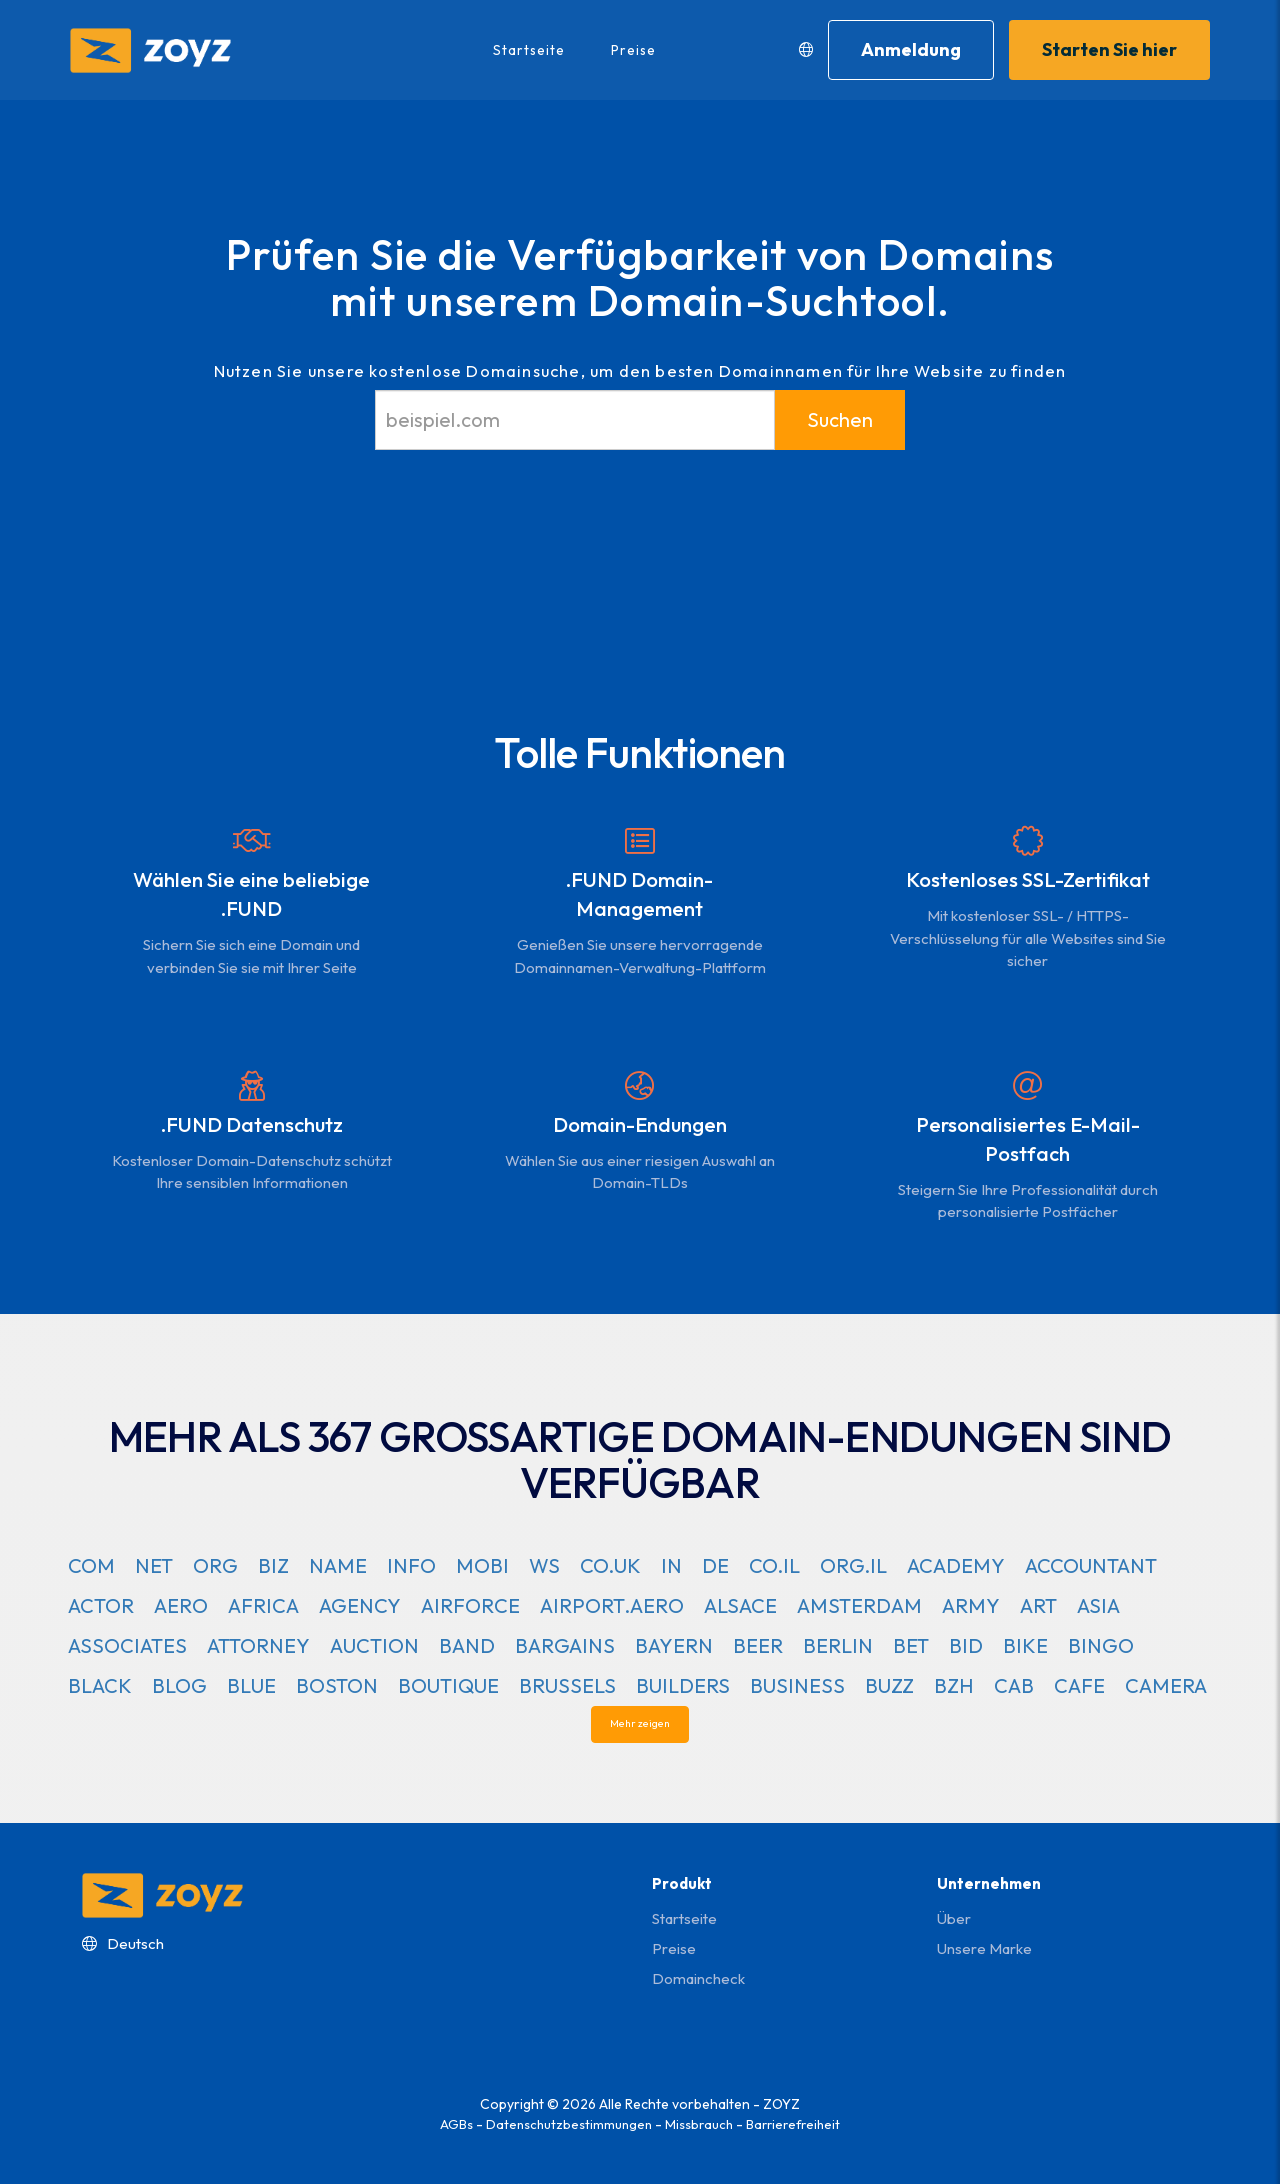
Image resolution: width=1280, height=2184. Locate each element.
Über (954, 1918)
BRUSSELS (567, 1685)
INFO (411, 1565)
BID (966, 1645)
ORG (215, 1565)
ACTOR (101, 1605)
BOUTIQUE (448, 1685)
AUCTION (374, 1645)
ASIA (1098, 1605)
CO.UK (610, 1565)
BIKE (1025, 1645)
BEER (758, 1645)
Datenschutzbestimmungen (569, 2124)
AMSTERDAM (859, 1605)
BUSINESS (797, 1685)
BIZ (273, 1565)
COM (91, 1565)
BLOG (179, 1685)
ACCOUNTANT (1091, 1565)
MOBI (482, 1565)
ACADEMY (956, 1565)
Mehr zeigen (640, 1724)
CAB (1014, 1685)
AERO (181, 1605)
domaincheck (698, 1978)
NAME (338, 1565)
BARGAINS (565, 1645)
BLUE (251, 1685)
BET (911, 1645)
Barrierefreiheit (793, 2124)
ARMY (971, 1605)
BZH (954, 1685)
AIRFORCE (470, 1605)
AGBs (456, 2124)
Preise (632, 50)
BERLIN (838, 1645)
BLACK (100, 1685)
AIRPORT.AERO (612, 1605)
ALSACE (740, 1605)
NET (154, 1565)
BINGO (1101, 1645)
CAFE (1079, 1685)
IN (671, 1565)
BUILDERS (683, 1685)
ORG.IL (853, 1565)
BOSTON (337, 1685)
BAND (467, 1645)
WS (544, 1565)
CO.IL (774, 1565)
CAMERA (1166, 1685)
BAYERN (674, 1645)
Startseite (528, 50)
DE (715, 1565)
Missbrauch (699, 2124)
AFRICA (263, 1605)
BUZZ (889, 1685)
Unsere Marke (984, 1948)
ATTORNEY (258, 1645)
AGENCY (360, 1605)
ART (1038, 1605)
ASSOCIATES (127, 1645)
